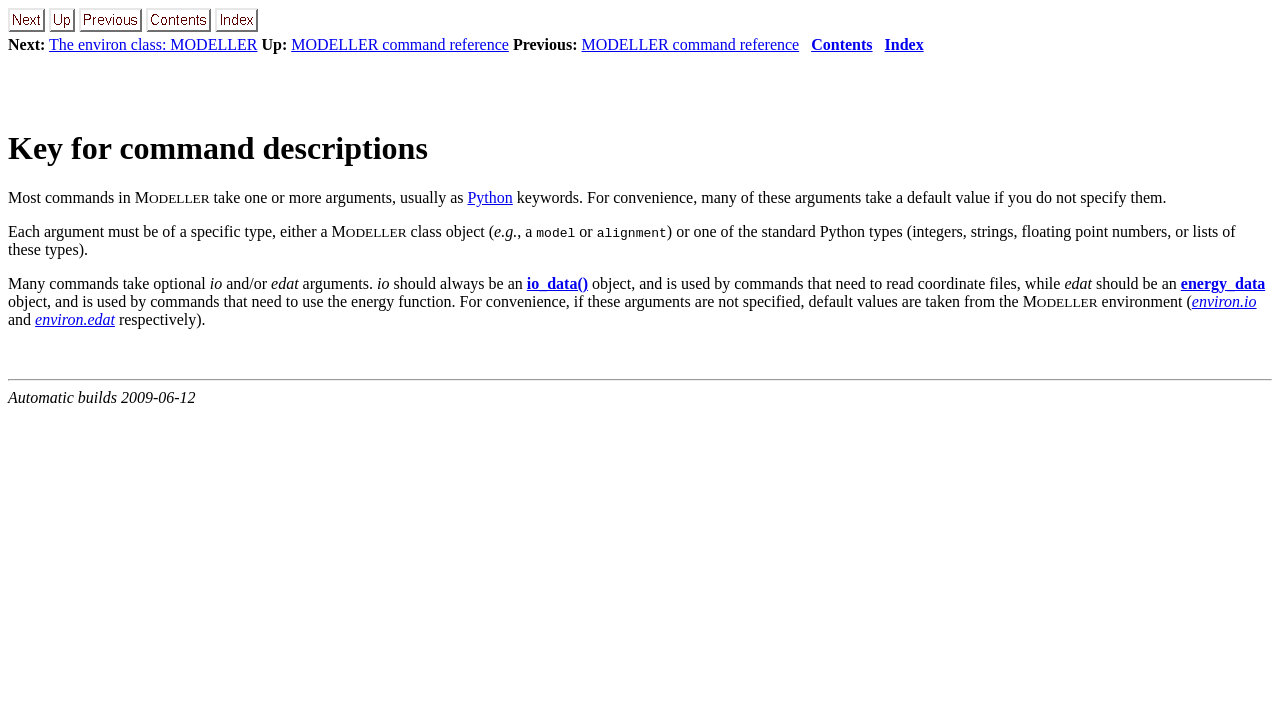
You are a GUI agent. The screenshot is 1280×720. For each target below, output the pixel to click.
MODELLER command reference (400, 44)
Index (904, 44)
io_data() (557, 283)
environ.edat (75, 319)
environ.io (1224, 301)
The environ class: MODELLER (153, 44)
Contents (841, 44)
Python (489, 197)
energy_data (1223, 283)
